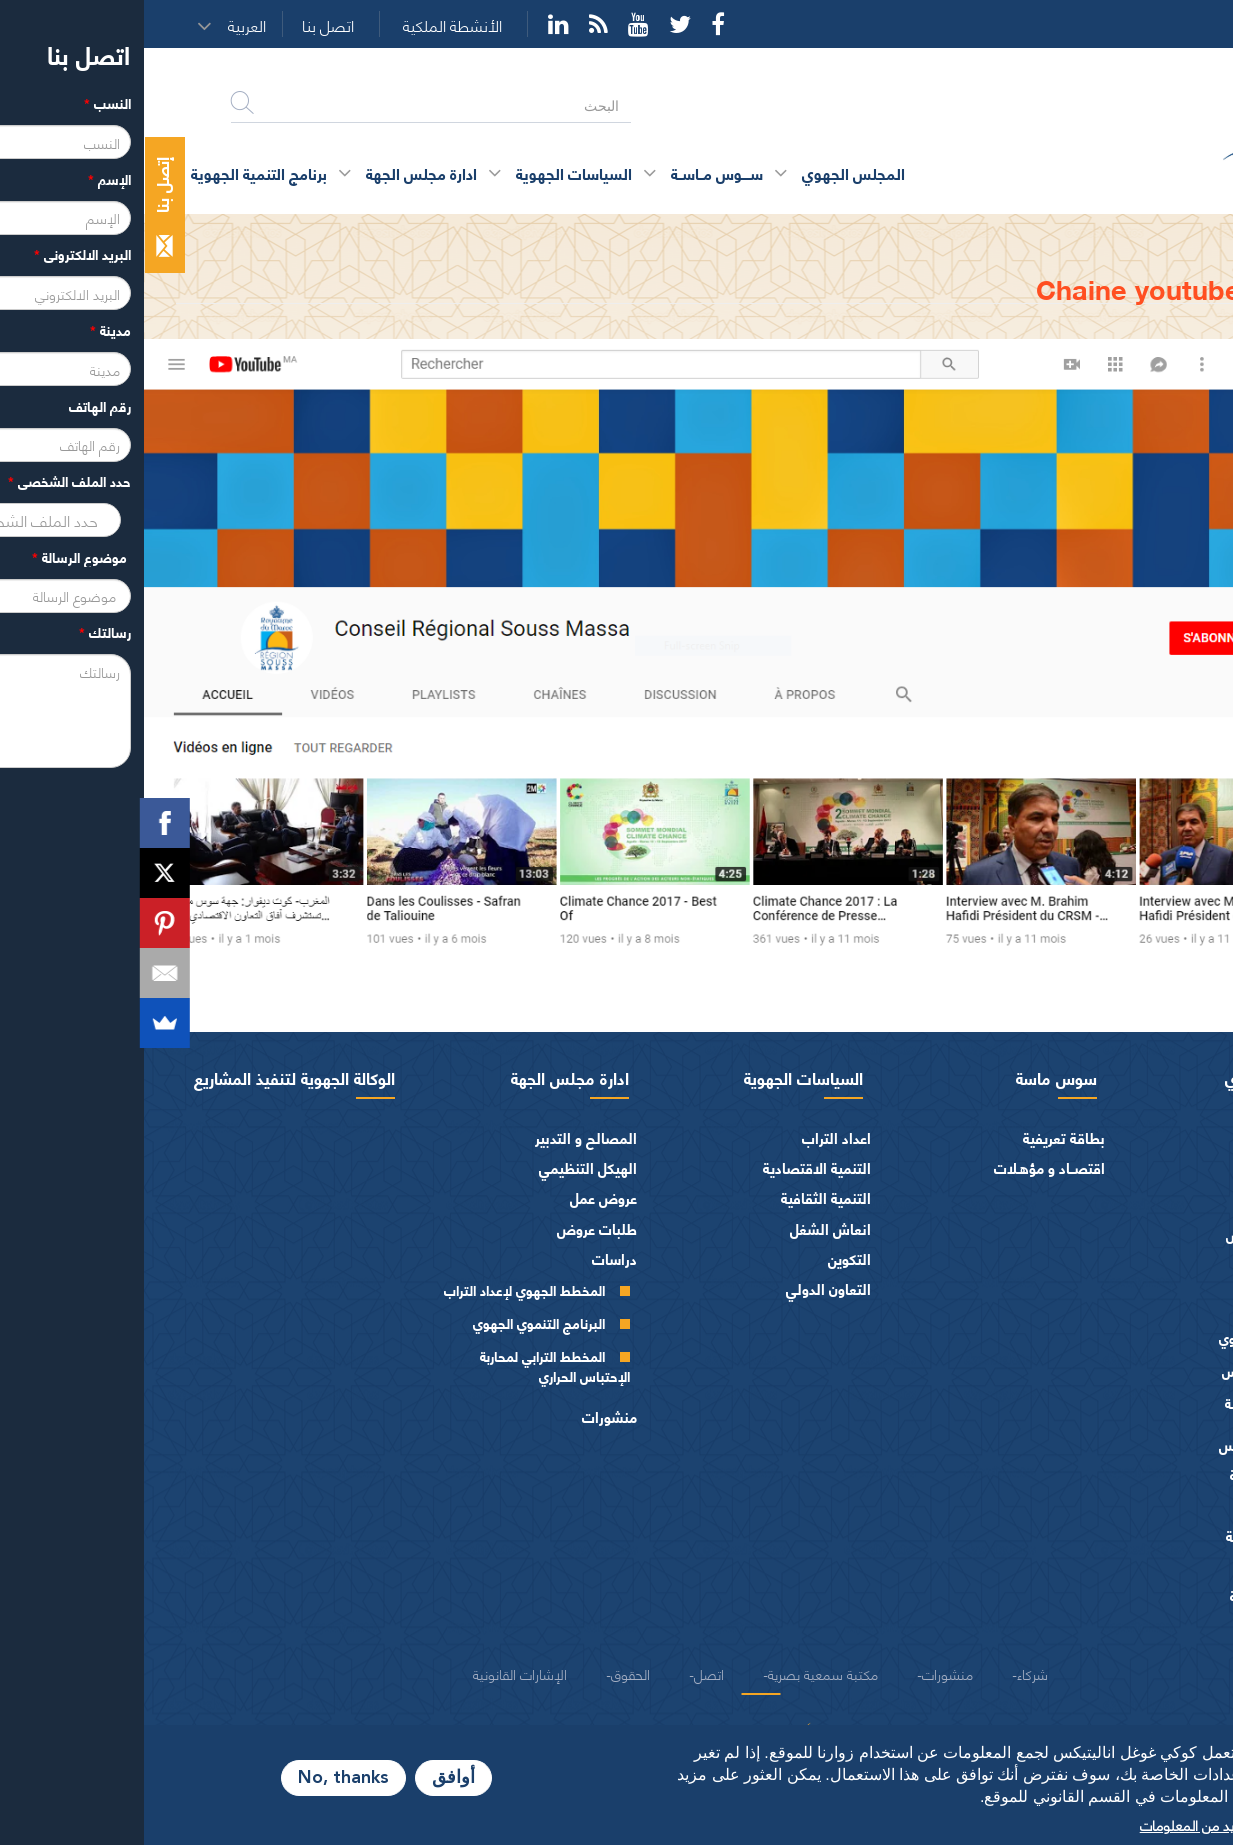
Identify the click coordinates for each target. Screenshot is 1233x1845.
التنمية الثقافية (682, 1197)
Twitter (536, 24)
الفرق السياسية (1149, 1505)
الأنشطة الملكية (308, 25)
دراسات (470, 1258)
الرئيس (1174, 1137)
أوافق (309, 1778)
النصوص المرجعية (1140, 1595)
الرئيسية (1162, 232)
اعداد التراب (692, 1137)
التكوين (705, 1258)
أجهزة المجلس (1153, 1306)
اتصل (565, 1673)
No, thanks (199, 1778)
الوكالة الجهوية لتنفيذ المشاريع (150, 1077)
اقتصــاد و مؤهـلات (905, 1167)
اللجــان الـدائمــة (1122, 1402)
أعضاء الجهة (1159, 1275)
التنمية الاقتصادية (673, 1167)
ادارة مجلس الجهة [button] (277, 172)
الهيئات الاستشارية (1138, 1535)
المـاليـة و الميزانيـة (1140, 1474)
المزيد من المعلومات (1053, 1824)
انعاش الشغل (686, 1228)
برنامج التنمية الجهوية (115, 172)
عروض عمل (459, 1197)
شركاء (888, 1673)
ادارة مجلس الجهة (426, 1077)
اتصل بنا (184, 25)
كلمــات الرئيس (1122, 1234)
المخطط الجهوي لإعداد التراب (380, 1289)
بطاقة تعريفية (920, 1137)
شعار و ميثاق (1156, 1626)
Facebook (574, 24)
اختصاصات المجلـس (1135, 1444)
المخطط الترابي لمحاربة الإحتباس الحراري (411, 1365)
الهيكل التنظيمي (444, 1167)
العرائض (1169, 1565)
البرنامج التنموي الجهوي (395, 1322)
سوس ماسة (912, 1077)
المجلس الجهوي (1134, 1077)
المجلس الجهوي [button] (709, 172)
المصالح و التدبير (442, 1137)
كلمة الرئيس (1129, 1168)
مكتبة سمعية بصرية (679, 1673)
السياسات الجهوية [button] (430, 172)
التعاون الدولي (684, 1288)
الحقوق (486, 1673)
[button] (110, 25)
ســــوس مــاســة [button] (573, 172)
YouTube (494, 24)
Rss (454, 24)
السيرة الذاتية (1127, 1201)
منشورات (465, 1416)
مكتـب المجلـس (1120, 1370)
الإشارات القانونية (376, 1673)
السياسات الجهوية (659, 1077)
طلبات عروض (453, 1228)
